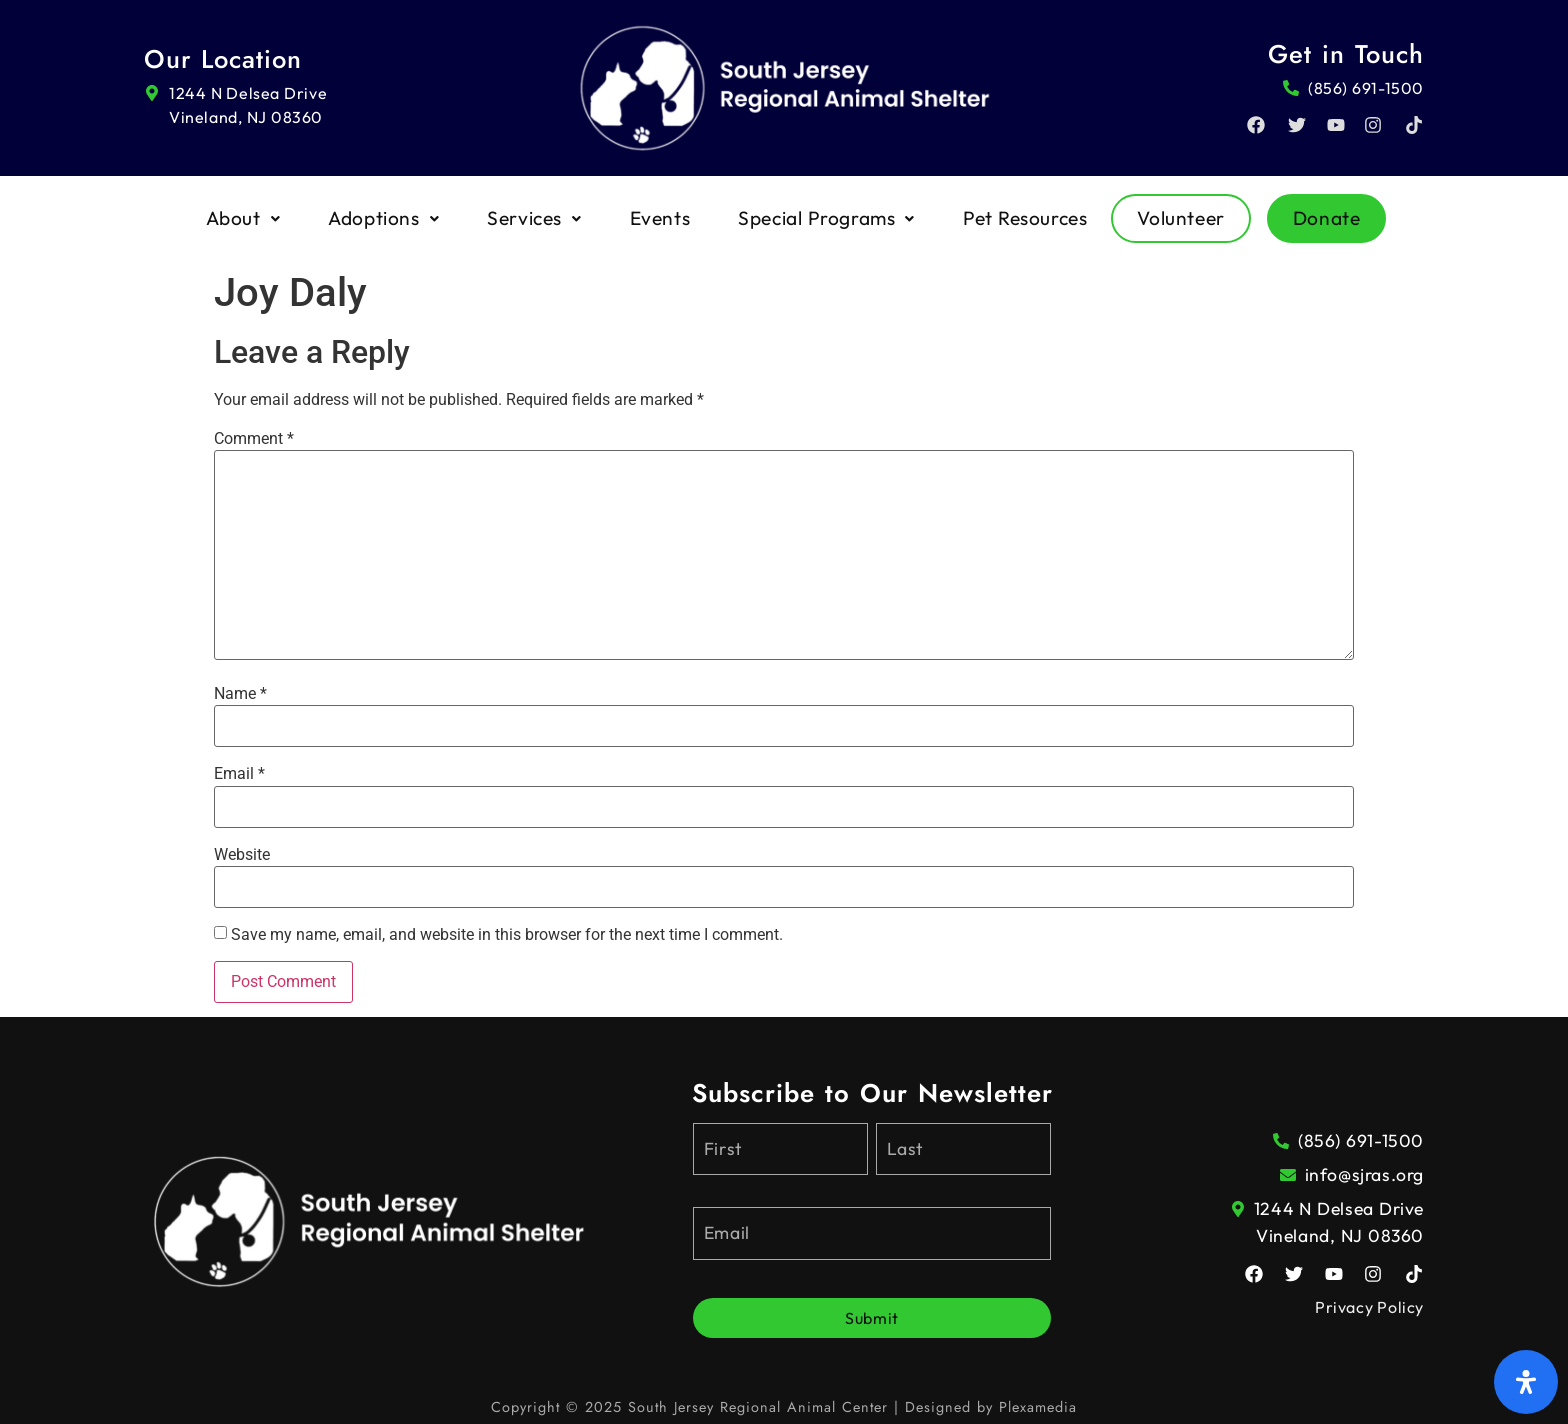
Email (239, 774)
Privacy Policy (1369, 1307)
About (243, 218)
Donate (1327, 218)
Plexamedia (1038, 1407)
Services (534, 218)
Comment (254, 439)
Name (240, 694)
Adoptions (383, 218)
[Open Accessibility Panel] (1526, 1382)
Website (242, 855)
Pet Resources (1025, 218)
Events (660, 218)
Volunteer (1180, 218)
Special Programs (826, 218)
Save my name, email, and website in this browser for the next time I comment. (507, 935)
